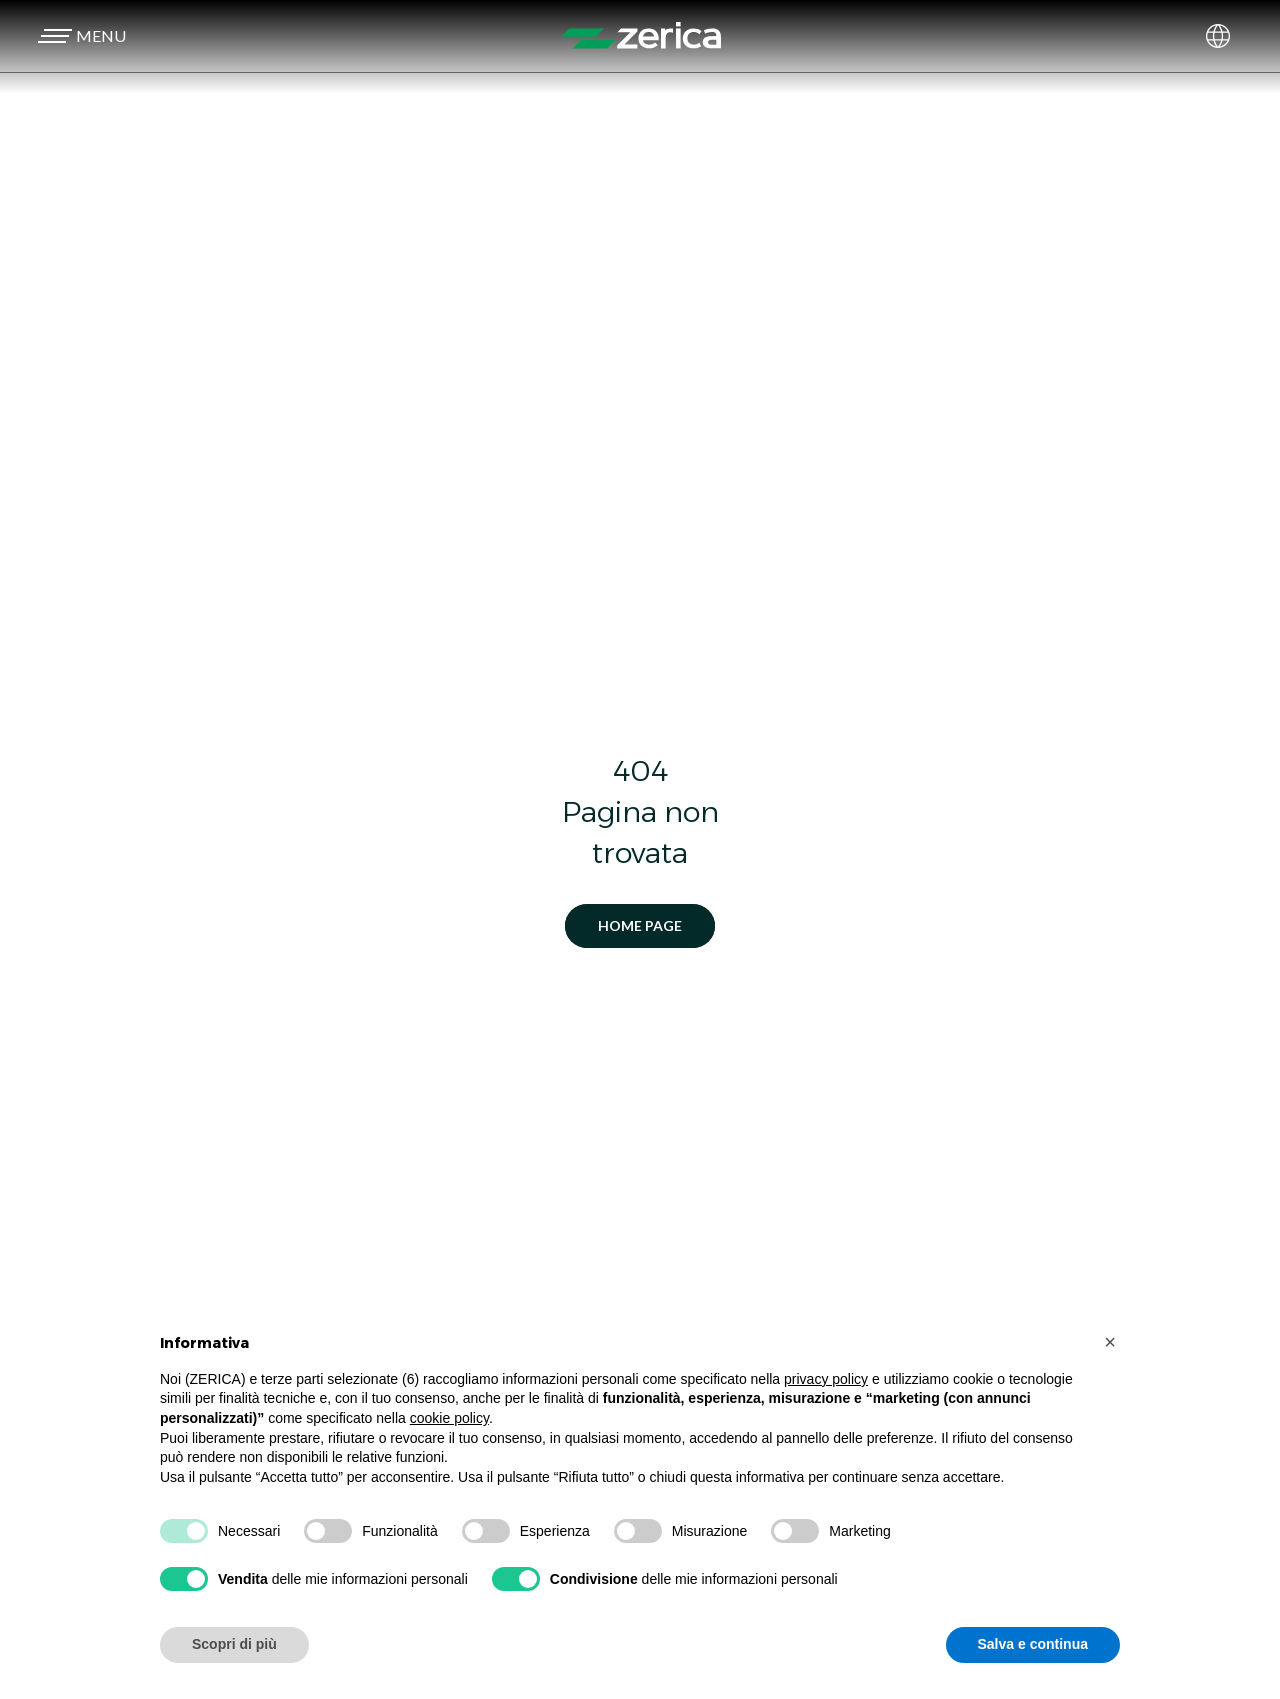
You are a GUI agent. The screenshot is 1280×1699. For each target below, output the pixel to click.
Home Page (640, 925)
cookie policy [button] (449, 1418)
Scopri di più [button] (234, 1644)
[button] (79, 36)
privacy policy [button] (826, 1379)
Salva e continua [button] (1033, 1644)
